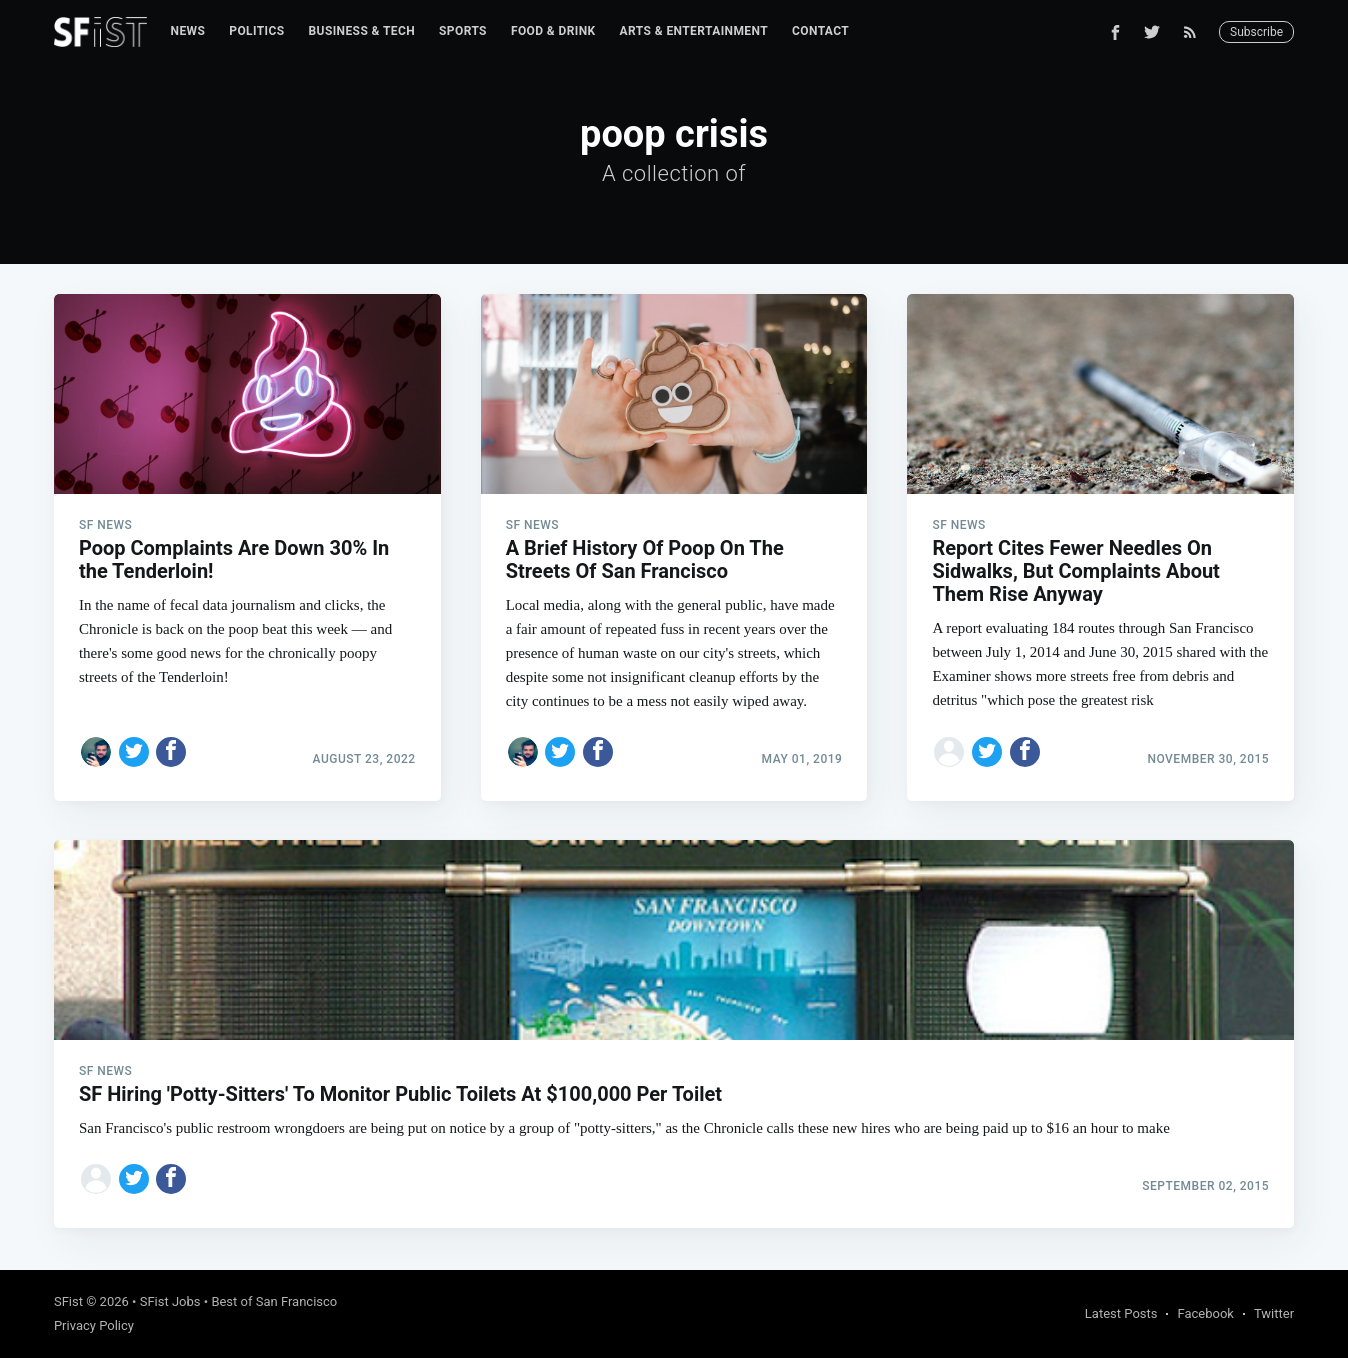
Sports (463, 31)
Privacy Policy (94, 1325)
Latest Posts (1121, 1313)
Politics (256, 31)
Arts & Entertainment (694, 31)
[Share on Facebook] (171, 752)
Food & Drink (553, 31)
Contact (820, 31)
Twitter (1274, 1313)
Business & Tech (362, 31)
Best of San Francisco (274, 1301)
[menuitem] (188, 31)
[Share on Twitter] (134, 752)
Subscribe (1256, 32)
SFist (68, 1301)
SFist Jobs (170, 1301)
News (188, 31)
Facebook (1205, 1313)
